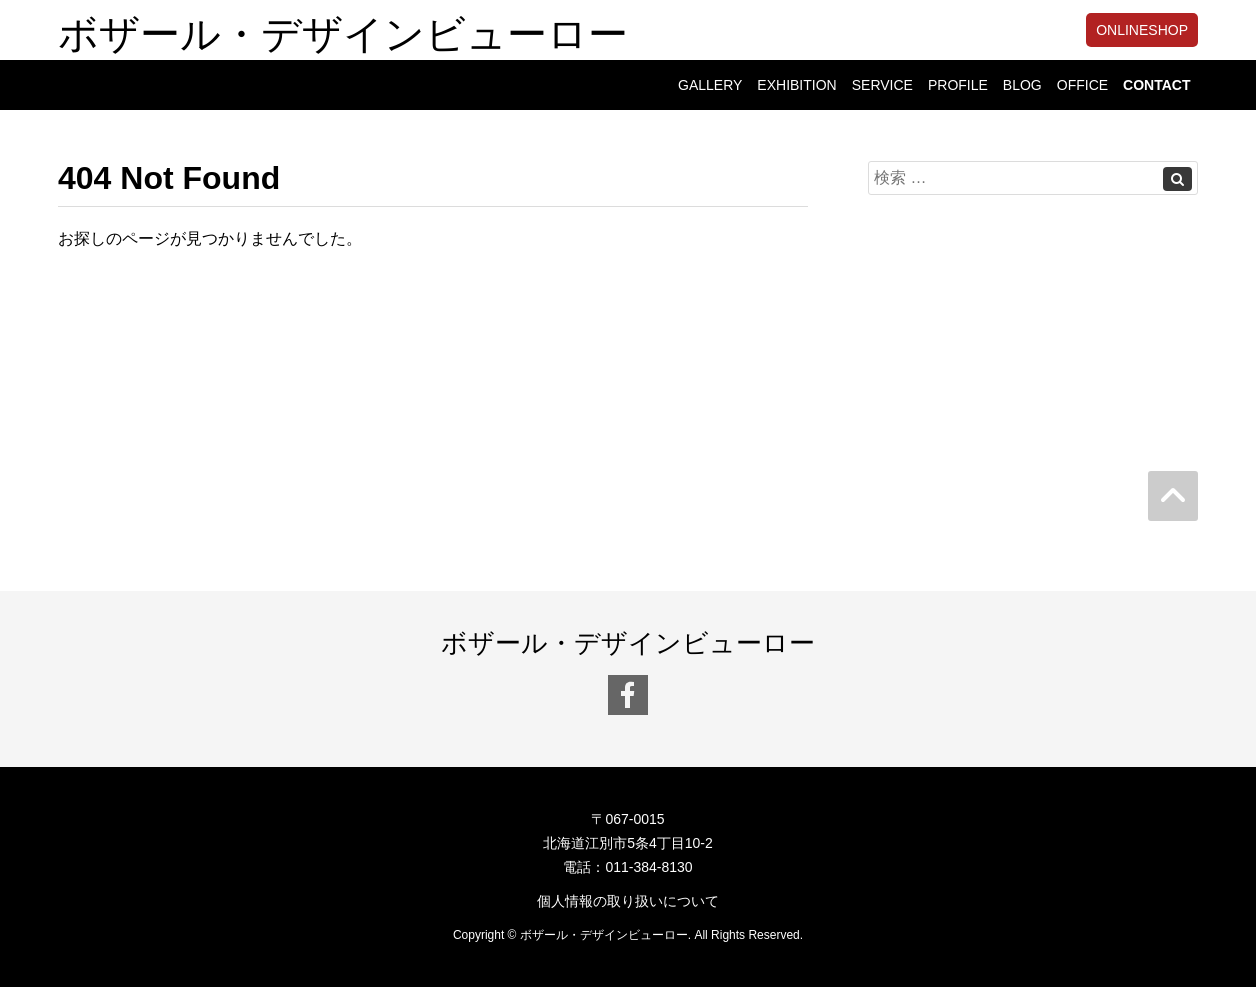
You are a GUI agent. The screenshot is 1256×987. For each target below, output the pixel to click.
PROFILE (958, 85)
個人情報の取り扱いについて (628, 901)
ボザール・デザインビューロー (343, 30)
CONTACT (1156, 85)
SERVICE (882, 85)
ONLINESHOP (1142, 30)
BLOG (1022, 85)
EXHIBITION (796, 85)
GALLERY (710, 85)
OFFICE (1082, 85)
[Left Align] (1177, 179)
